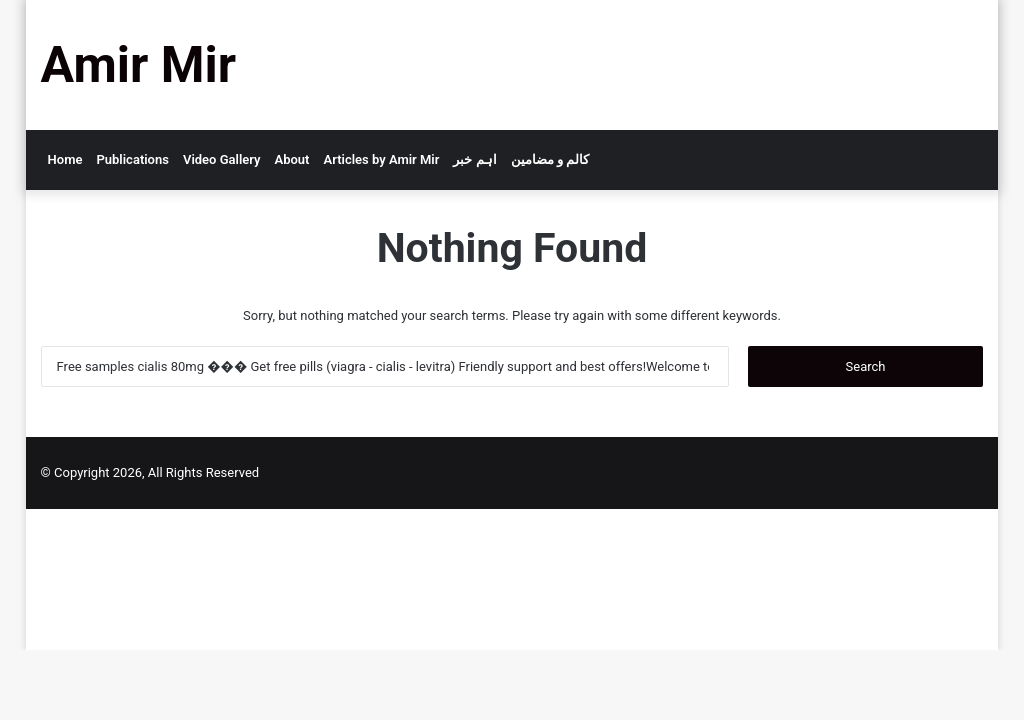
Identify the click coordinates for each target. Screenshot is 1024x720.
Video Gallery (222, 159)
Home (65, 159)
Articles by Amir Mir (381, 159)
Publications (132, 159)
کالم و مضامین (550, 159)
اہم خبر (474, 159)
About (292, 159)
